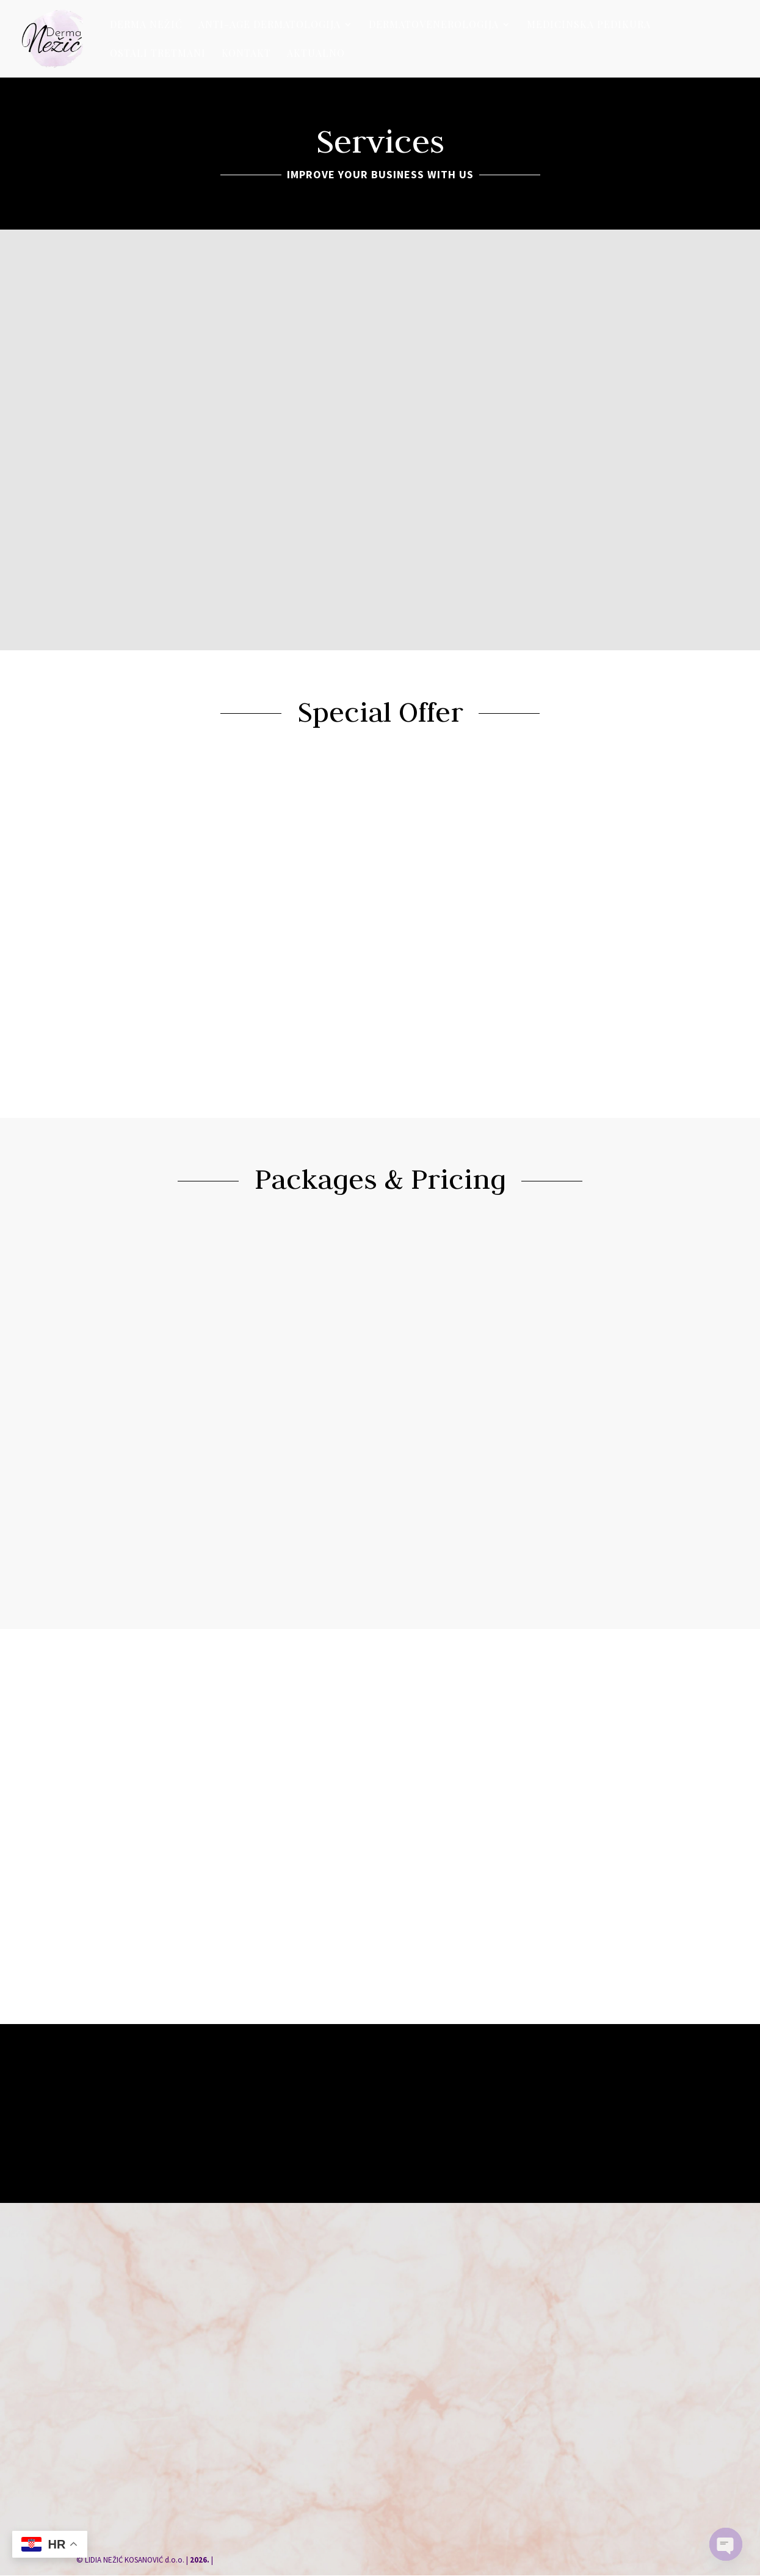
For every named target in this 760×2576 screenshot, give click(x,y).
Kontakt (246, 54)
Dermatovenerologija (434, 25)
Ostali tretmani (158, 54)
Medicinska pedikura (589, 25)
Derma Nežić (146, 25)
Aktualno (316, 54)
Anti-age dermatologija (269, 25)
